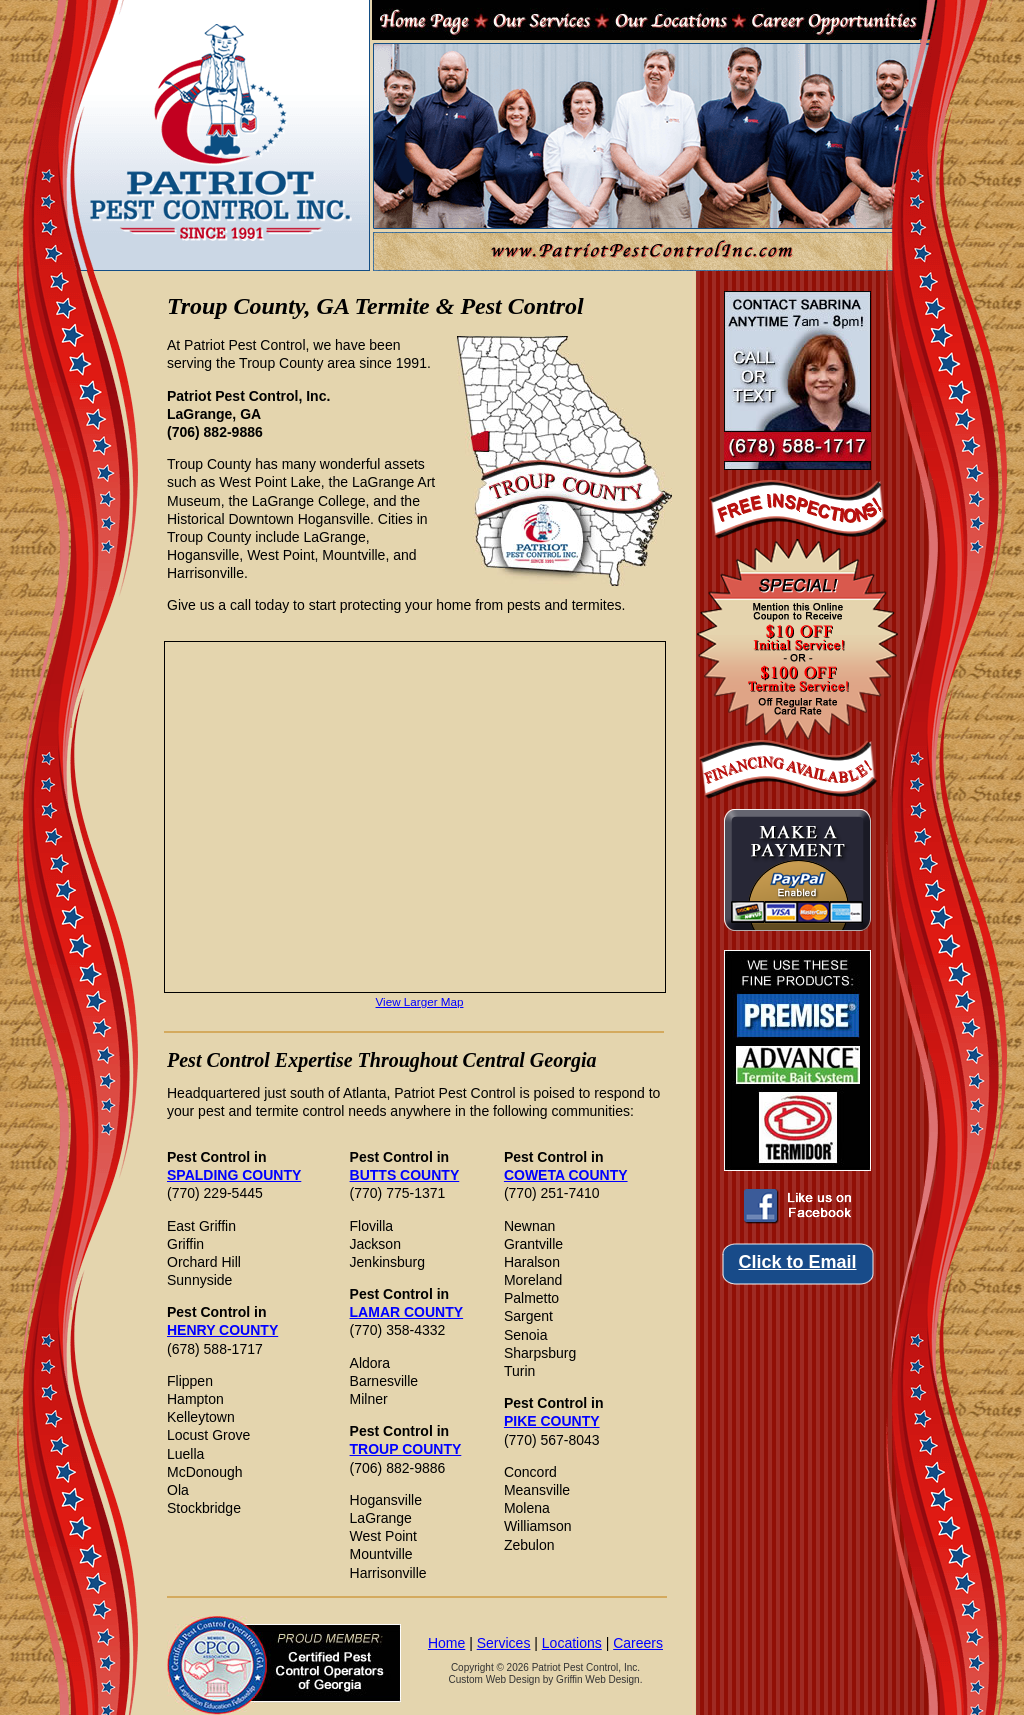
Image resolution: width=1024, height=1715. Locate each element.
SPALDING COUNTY (234, 1175)
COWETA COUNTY (566, 1175)
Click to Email (797, 1262)
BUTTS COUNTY (405, 1175)
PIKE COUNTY (552, 1421)
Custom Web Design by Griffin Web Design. (545, 1679)
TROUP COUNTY (406, 1449)
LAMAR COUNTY (407, 1312)
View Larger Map (420, 1001)
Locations (572, 1643)
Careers (638, 1643)
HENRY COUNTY (222, 1330)
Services (504, 1643)
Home (446, 1643)
